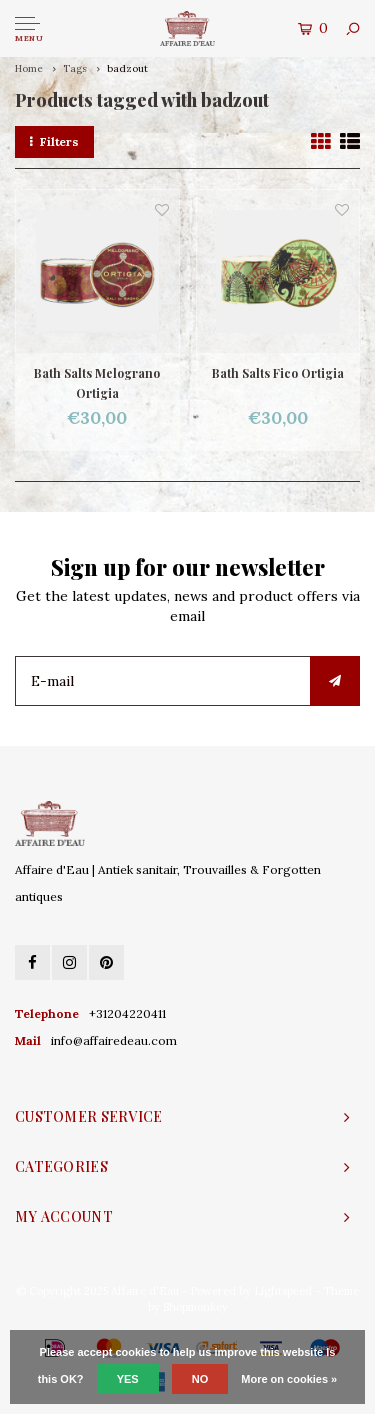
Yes (128, 1379)
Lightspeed (283, 1291)
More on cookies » (289, 1379)
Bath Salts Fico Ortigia (278, 373)
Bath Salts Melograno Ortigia (97, 383)
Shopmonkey (195, 1307)
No (200, 1379)
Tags (75, 68)
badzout (127, 68)
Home (29, 68)
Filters (54, 141)
